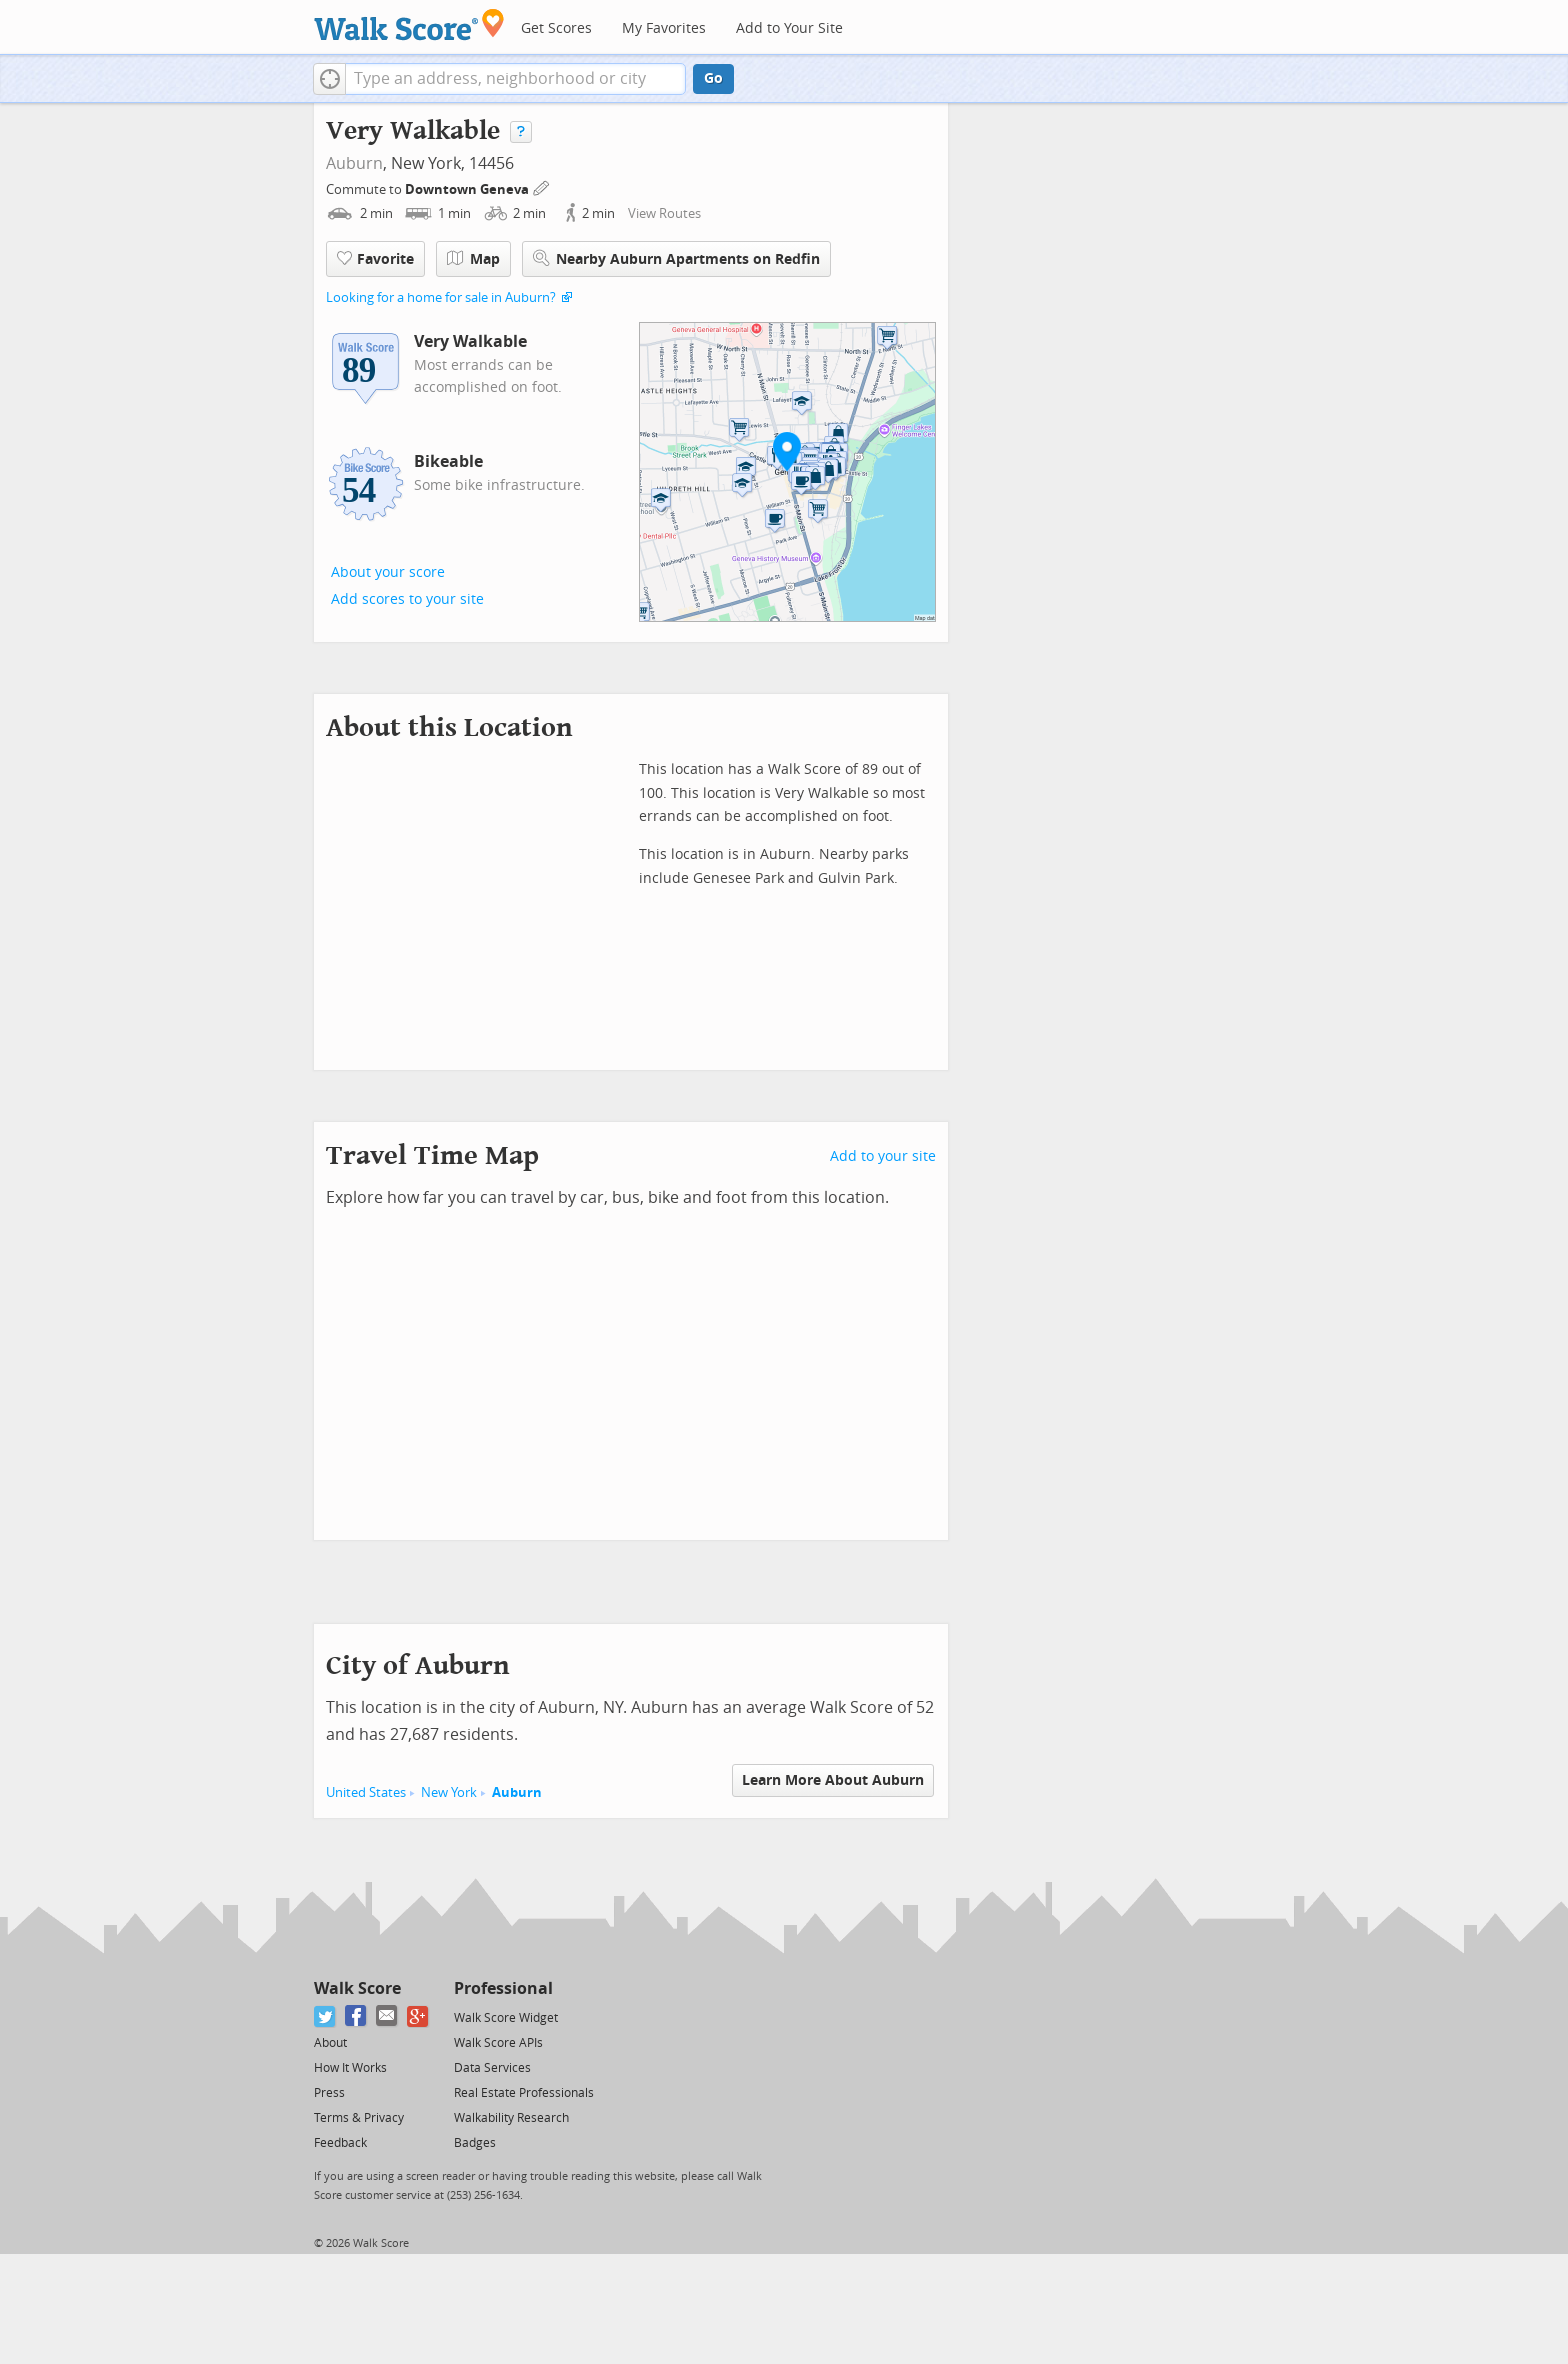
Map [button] (473, 259)
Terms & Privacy (359, 2118)
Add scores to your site (407, 599)
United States (366, 1792)
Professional (503, 1988)
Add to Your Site (789, 28)
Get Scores (556, 28)
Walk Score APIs (498, 2043)
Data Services (492, 2068)
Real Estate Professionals (524, 2093)
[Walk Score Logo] (409, 24)
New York (449, 1792)
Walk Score (357, 1988)
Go (713, 78)
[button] (329, 79)
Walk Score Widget (506, 2018)
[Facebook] (356, 2016)
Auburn (354, 163)
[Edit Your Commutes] (542, 186)
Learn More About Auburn (833, 1780)
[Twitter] (325, 2016)
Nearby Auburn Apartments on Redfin (676, 258)
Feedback (340, 2143)
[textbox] (515, 79)
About (330, 2043)
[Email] (387, 2016)
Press (329, 2093)
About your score (388, 572)
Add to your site (883, 1156)
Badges (475, 2143)
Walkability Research (511, 2118)
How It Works (350, 2068)
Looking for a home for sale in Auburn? (441, 297)
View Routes (664, 213)
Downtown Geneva (468, 189)
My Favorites (664, 28)
